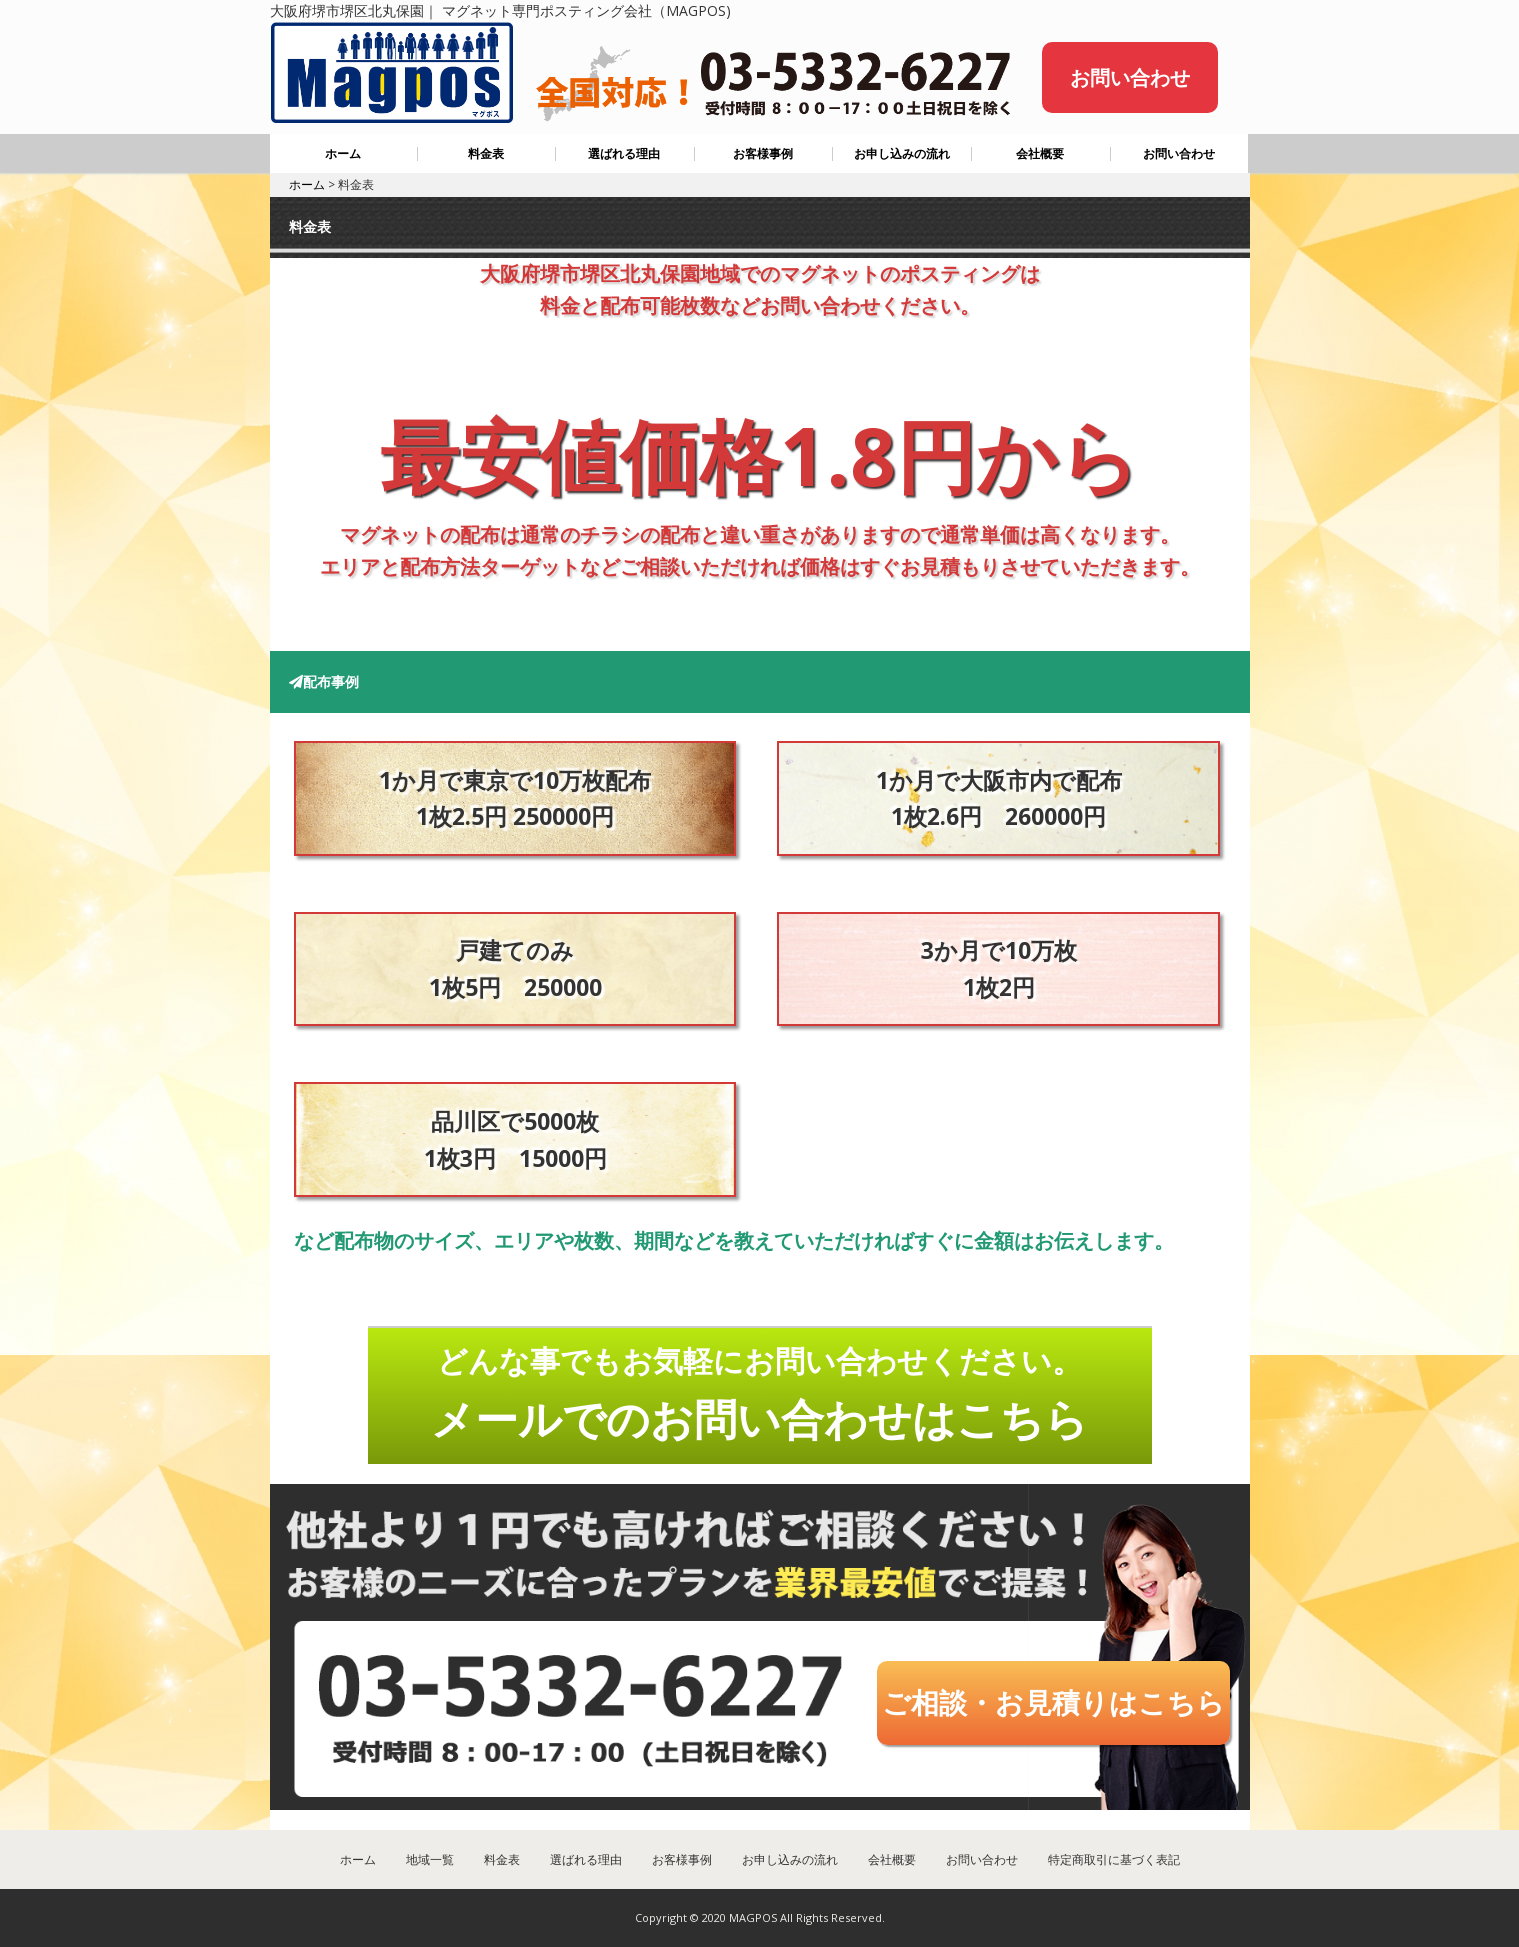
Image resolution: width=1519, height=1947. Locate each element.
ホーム (343, 153)
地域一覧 (430, 1859)
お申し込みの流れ (902, 153)
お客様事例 (763, 153)
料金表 (486, 153)
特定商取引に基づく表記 (1114, 1859)
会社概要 (1040, 153)
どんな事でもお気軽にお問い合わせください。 (759, 1394)
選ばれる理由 (624, 153)
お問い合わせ (1130, 77)
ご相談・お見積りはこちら (1053, 1702)
